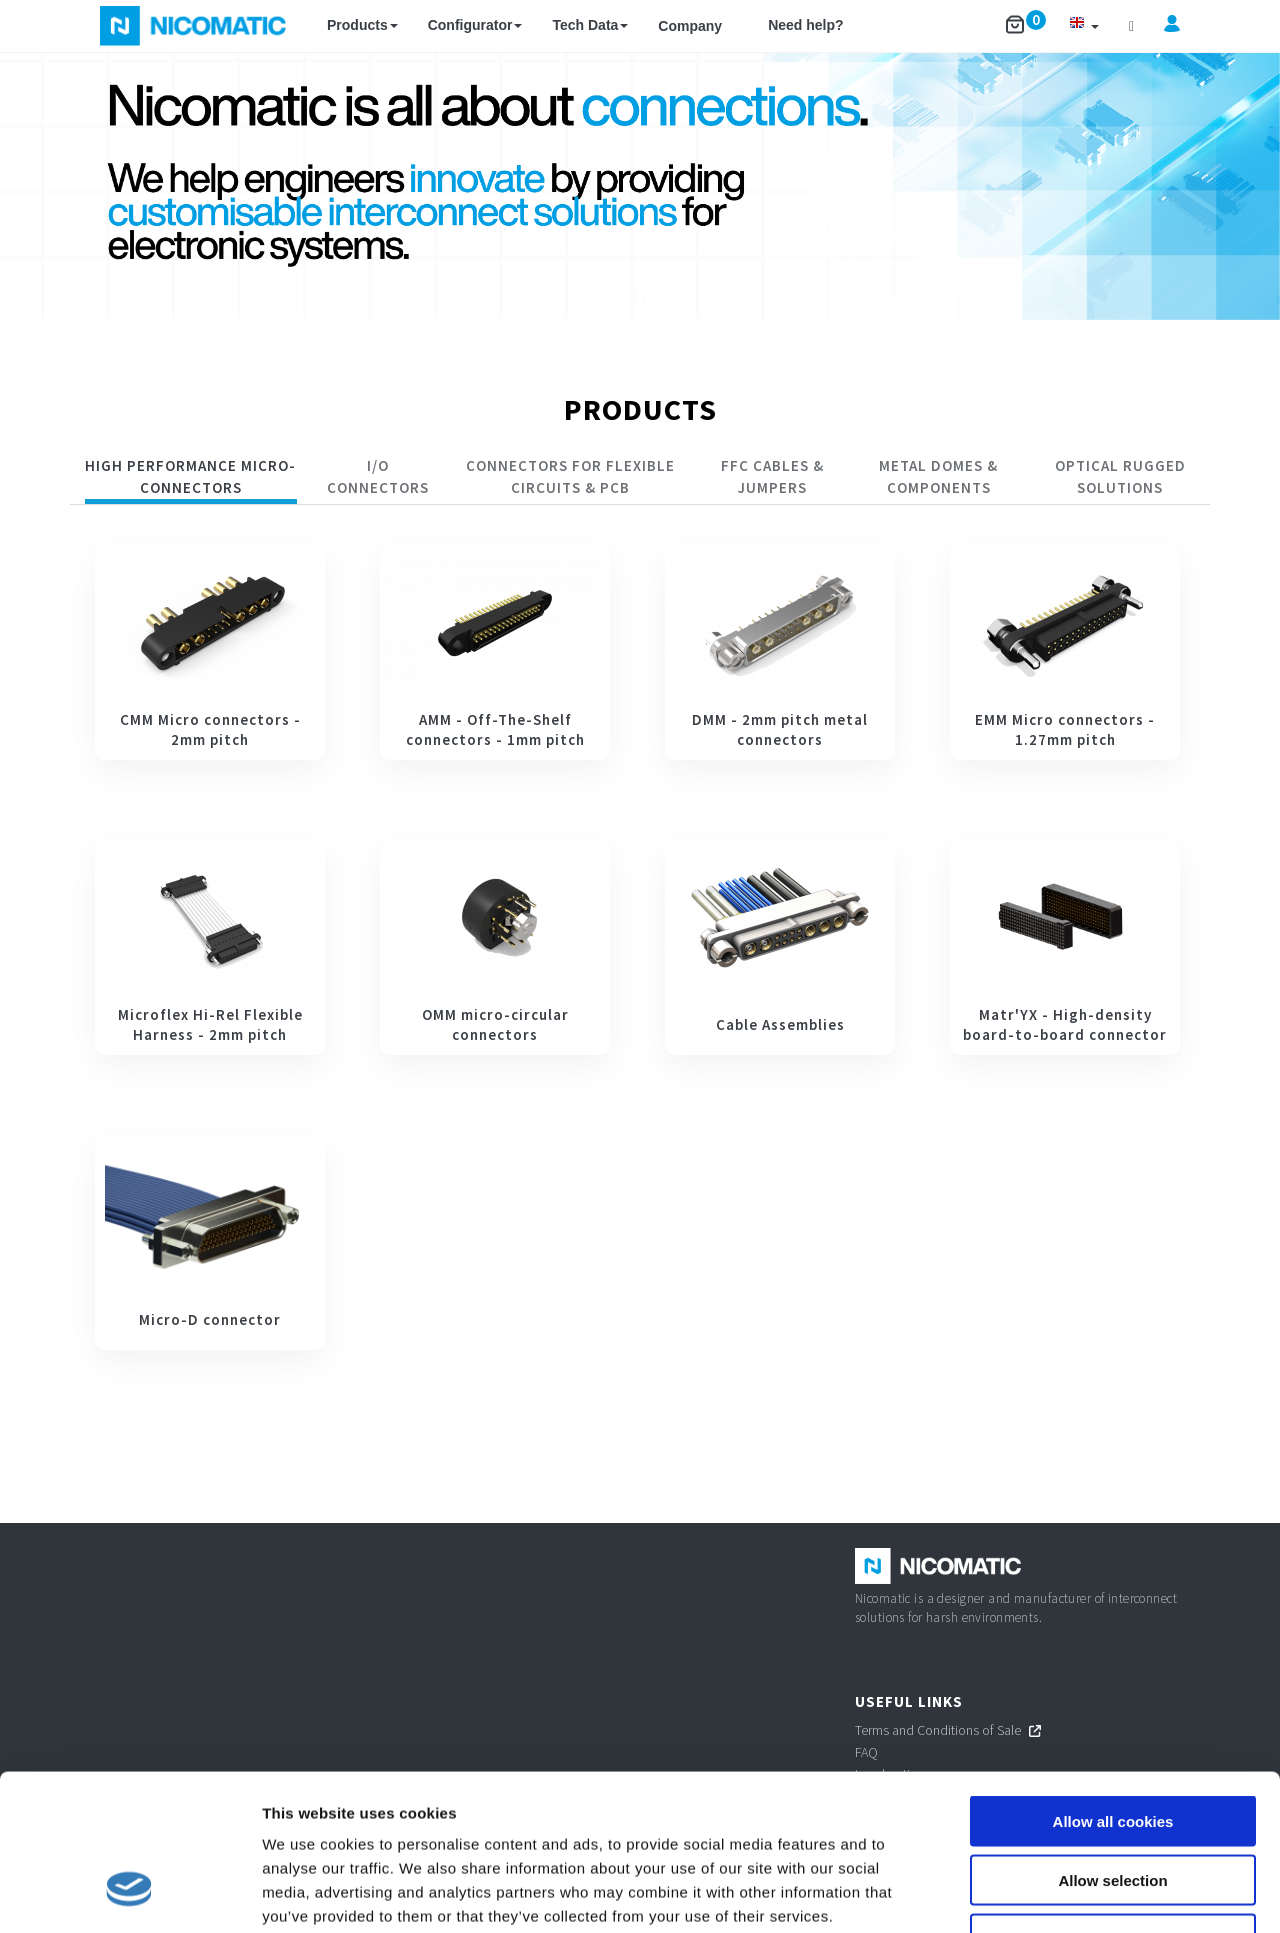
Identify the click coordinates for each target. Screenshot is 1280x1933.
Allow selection (1112, 1746)
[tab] (191, 479)
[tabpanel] (640, 947)
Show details (1049, 1893)
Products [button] (362, 25)
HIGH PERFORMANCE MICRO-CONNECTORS (190, 476)
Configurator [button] (475, 25)
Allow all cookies (1113, 1687)
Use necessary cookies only (1113, 1805)
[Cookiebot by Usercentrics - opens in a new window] (129, 1894)
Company (690, 26)
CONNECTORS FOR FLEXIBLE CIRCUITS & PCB (570, 476)
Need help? (805, 25)
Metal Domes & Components (938, 476)
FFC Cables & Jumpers (772, 476)
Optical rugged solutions (1120, 476)
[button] (1084, 25)
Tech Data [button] (590, 25)
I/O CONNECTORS (378, 476)
